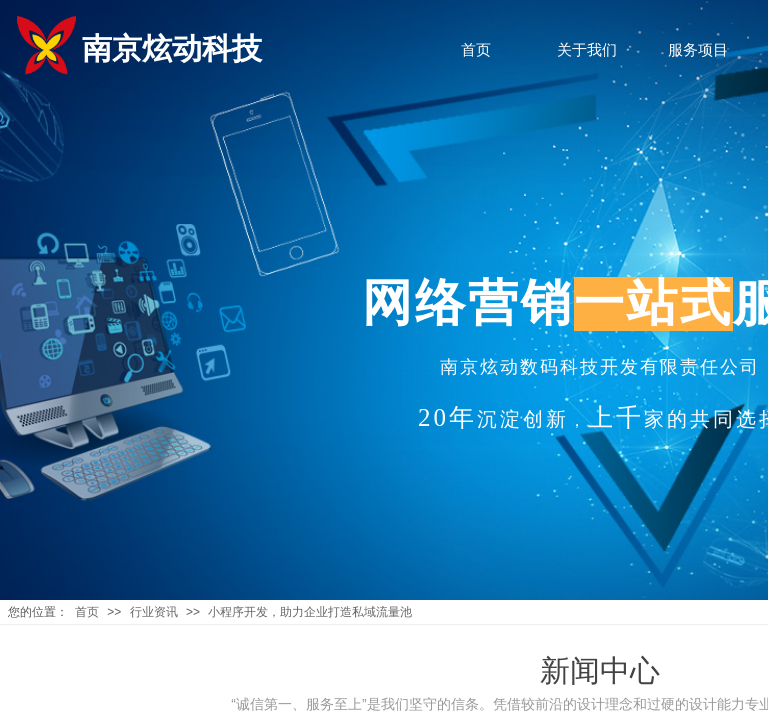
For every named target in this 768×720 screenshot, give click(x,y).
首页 (87, 612)
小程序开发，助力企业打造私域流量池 (310, 612)
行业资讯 (154, 612)
